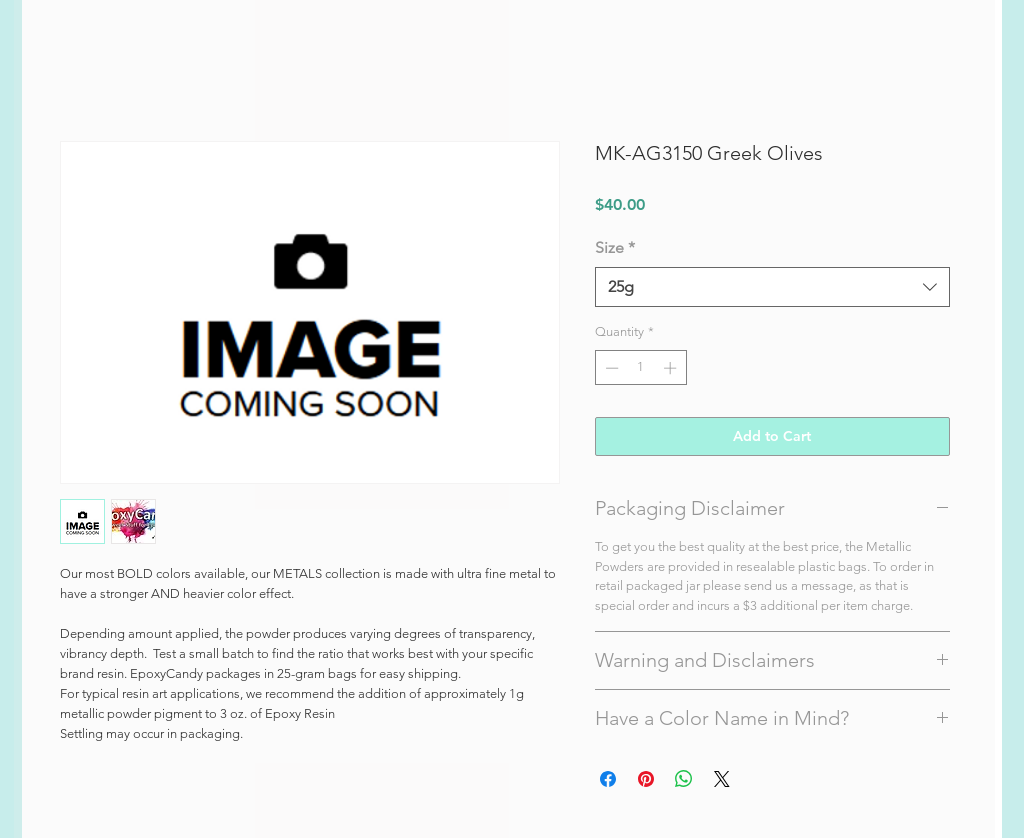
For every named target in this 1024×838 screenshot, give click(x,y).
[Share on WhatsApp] (684, 779)
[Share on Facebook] (608, 779)
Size (615, 247)
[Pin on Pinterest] (646, 779)
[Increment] (672, 368)
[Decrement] (610, 368)
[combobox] (772, 287)
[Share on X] (722, 779)
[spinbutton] (640, 368)
